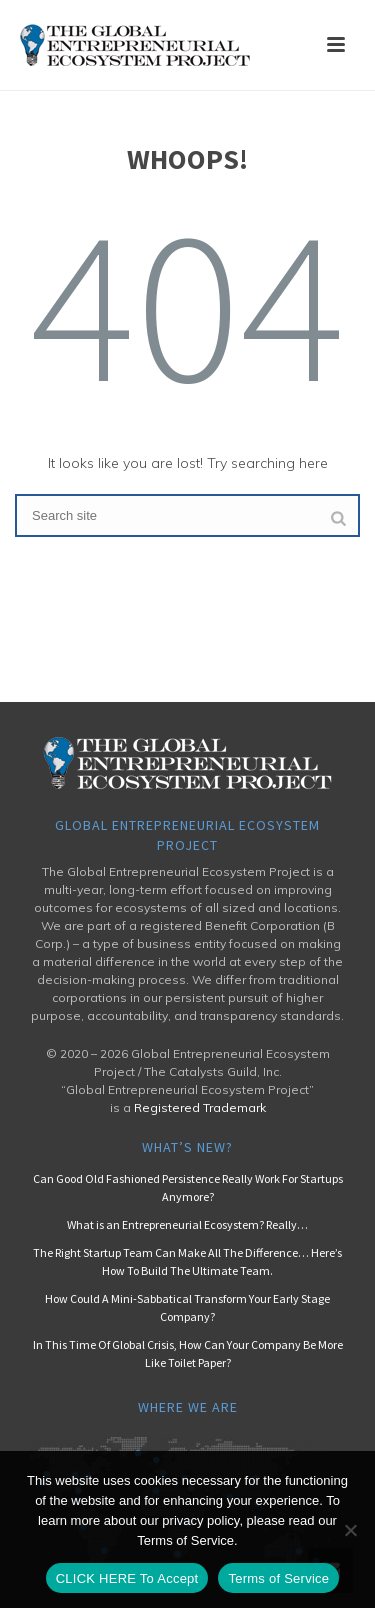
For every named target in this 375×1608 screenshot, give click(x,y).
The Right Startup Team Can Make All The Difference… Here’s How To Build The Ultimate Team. (187, 1261)
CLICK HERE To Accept (127, 1578)
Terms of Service (278, 1578)
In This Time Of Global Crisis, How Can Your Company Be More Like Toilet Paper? (188, 1353)
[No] (350, 1530)
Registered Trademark (200, 1107)
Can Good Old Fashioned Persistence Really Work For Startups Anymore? (188, 1187)
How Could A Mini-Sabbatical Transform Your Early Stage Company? (187, 1307)
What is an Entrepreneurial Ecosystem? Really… (187, 1224)
